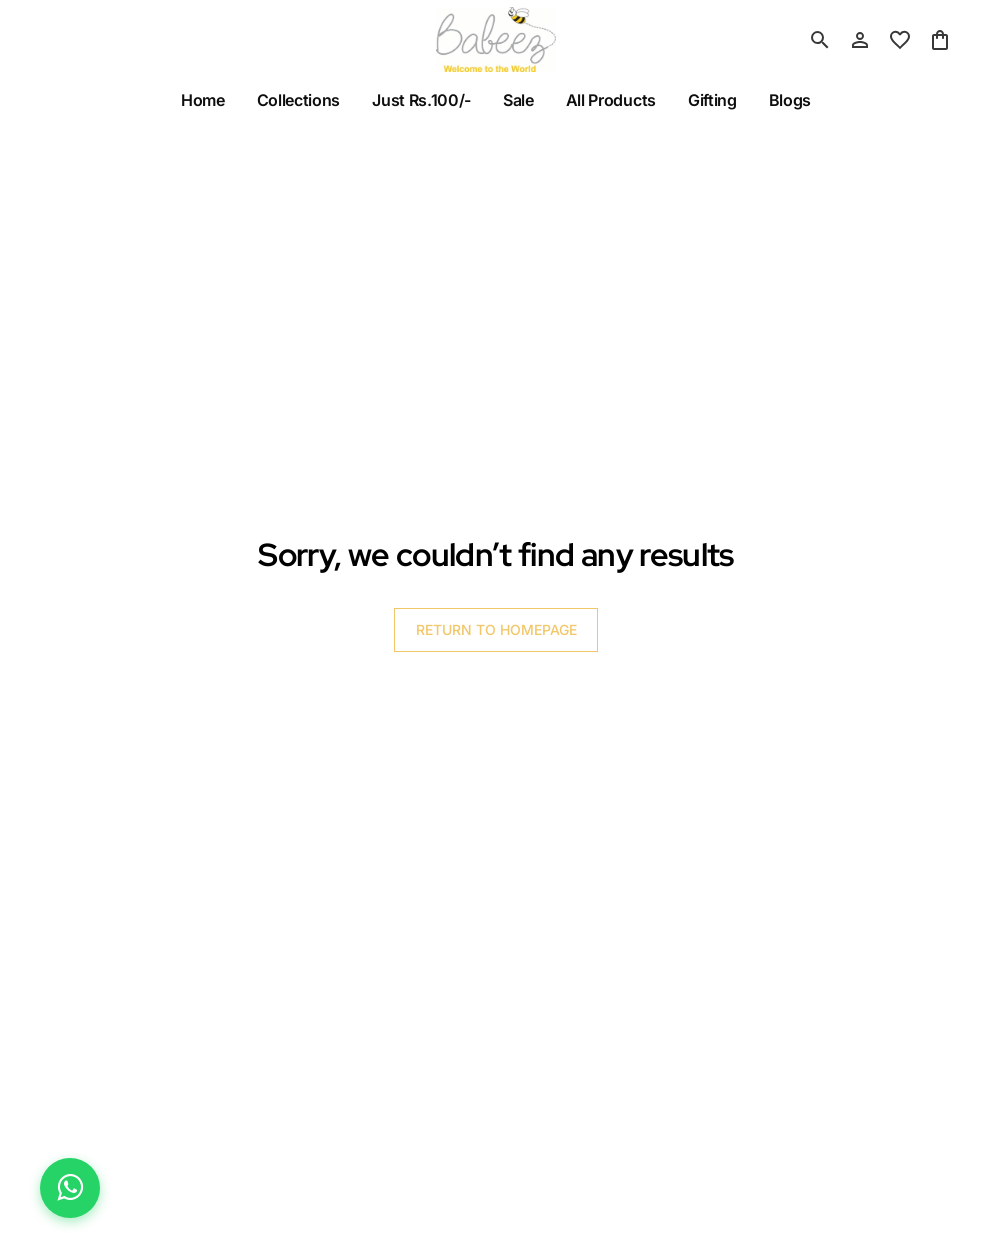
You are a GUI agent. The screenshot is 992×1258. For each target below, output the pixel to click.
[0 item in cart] (940, 40)
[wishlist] (900, 40)
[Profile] (860, 40)
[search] (820, 40)
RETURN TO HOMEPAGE (496, 629)
